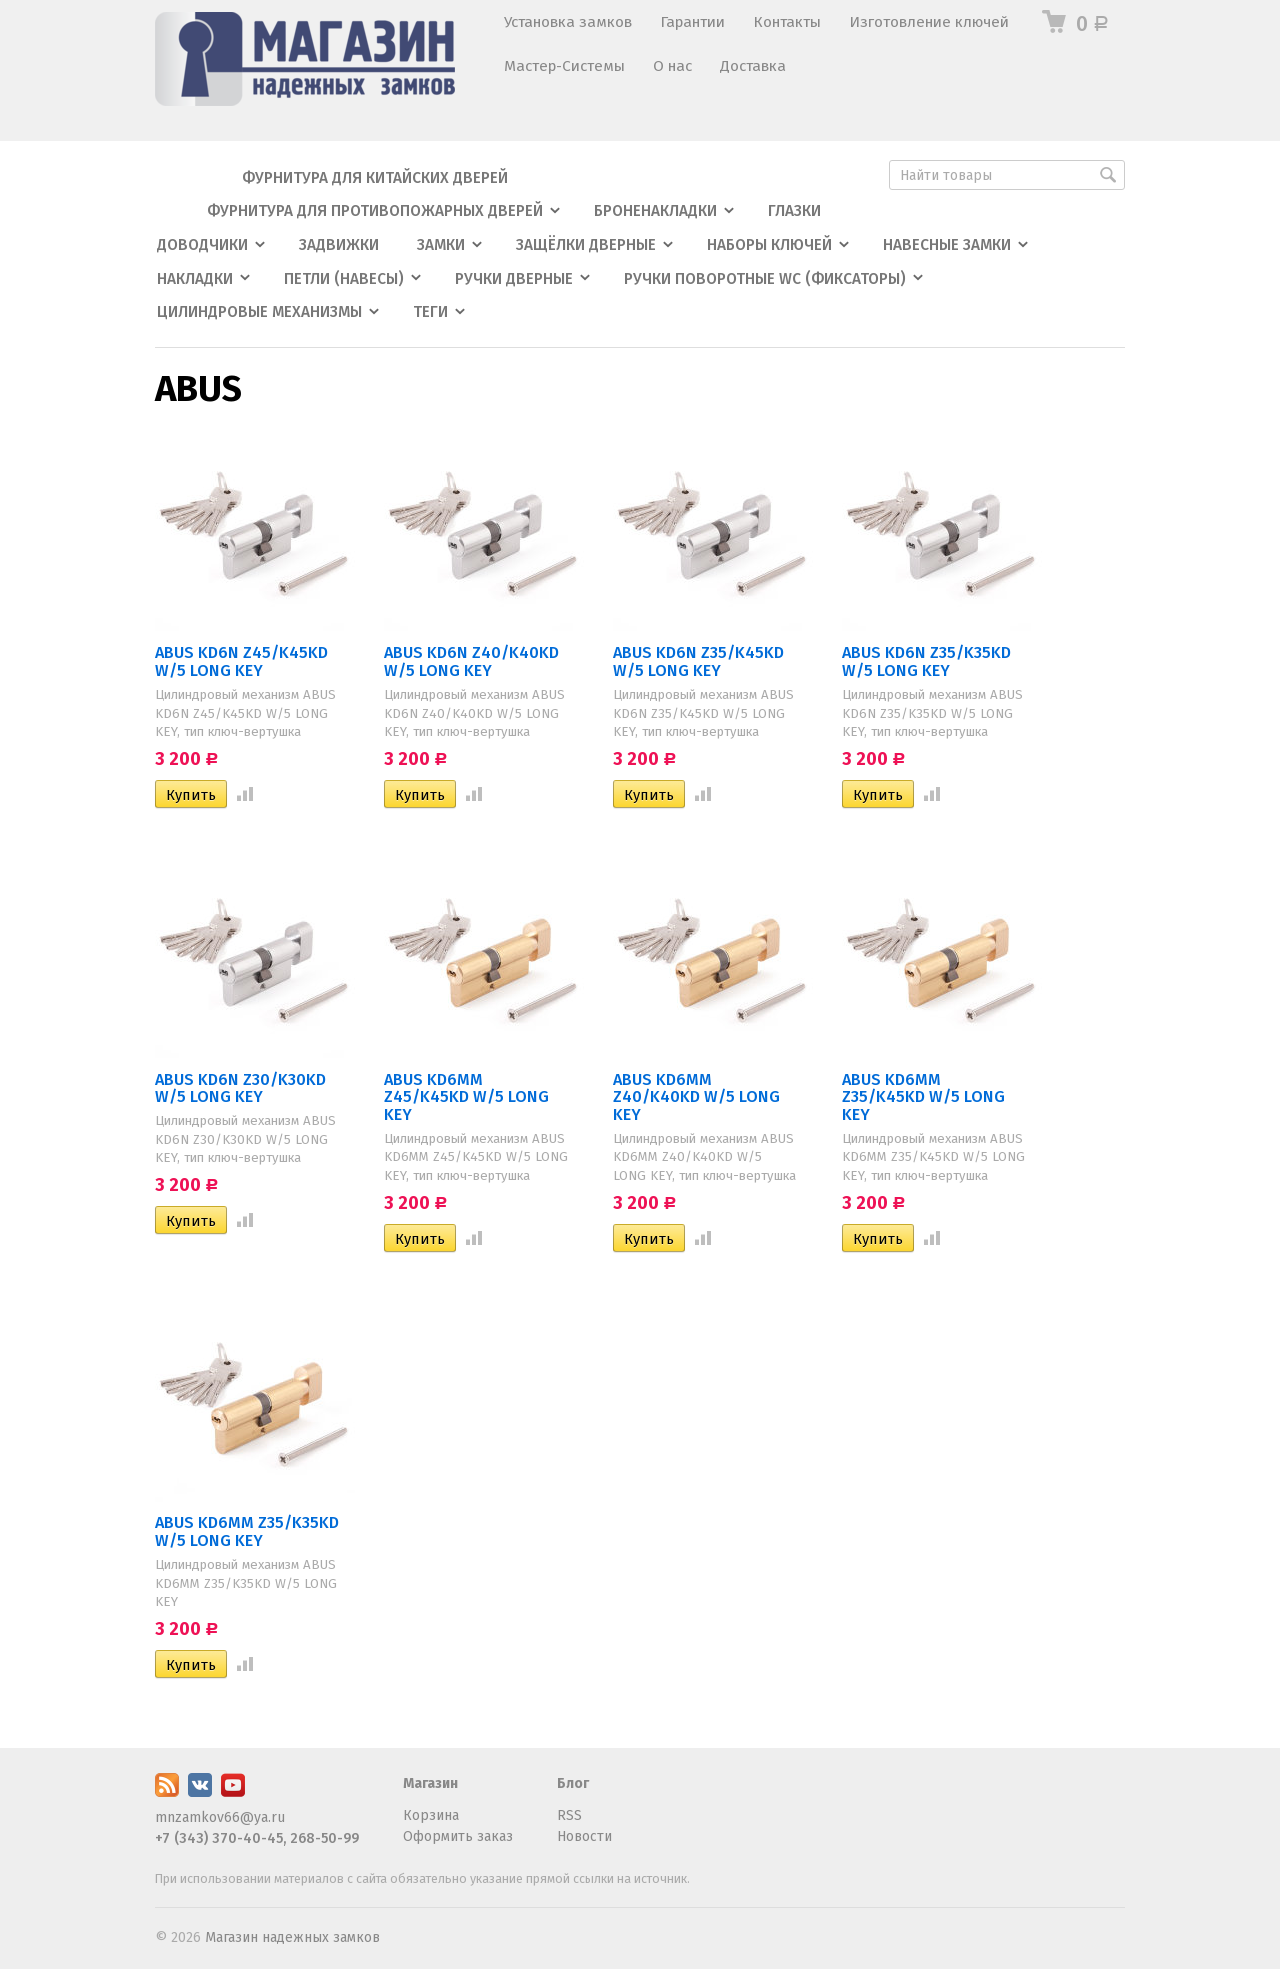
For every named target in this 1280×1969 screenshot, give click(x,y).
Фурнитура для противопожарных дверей (375, 211)
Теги (430, 312)
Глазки (794, 211)
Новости (584, 1836)
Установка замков (568, 22)
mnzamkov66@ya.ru (220, 1817)
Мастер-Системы (564, 66)
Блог (573, 1783)
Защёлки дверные (586, 245)
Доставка (753, 66)
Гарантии (692, 22)
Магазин (430, 1783)
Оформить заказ (458, 1836)
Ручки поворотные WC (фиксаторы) (765, 279)
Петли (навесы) (344, 279)
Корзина (431, 1815)
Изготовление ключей (929, 22)
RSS (569, 1815)
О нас (672, 66)
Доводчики (202, 245)
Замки (441, 245)
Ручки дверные (514, 279)
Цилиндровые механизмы (259, 312)
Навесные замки (947, 245)
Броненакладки (655, 211)
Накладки (195, 279)
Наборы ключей (769, 245)
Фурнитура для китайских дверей (375, 178)
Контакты (787, 22)
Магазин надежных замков (292, 1937)
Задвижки (339, 245)
